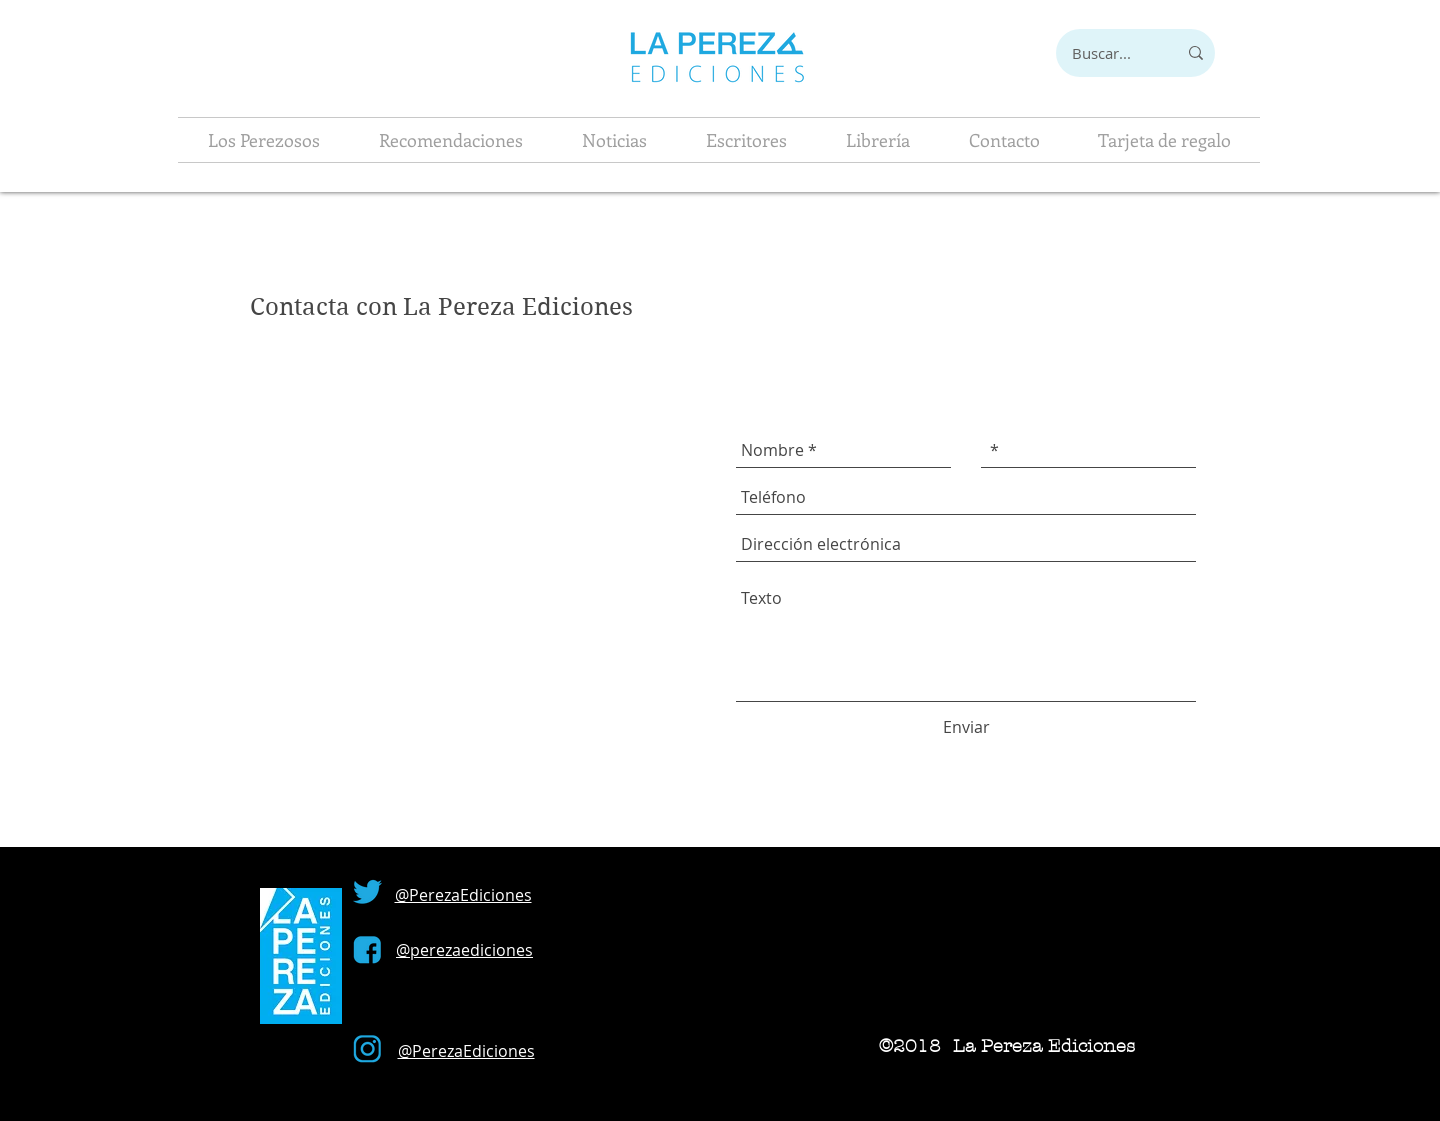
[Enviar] (966, 727)
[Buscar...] (1101, 53)
